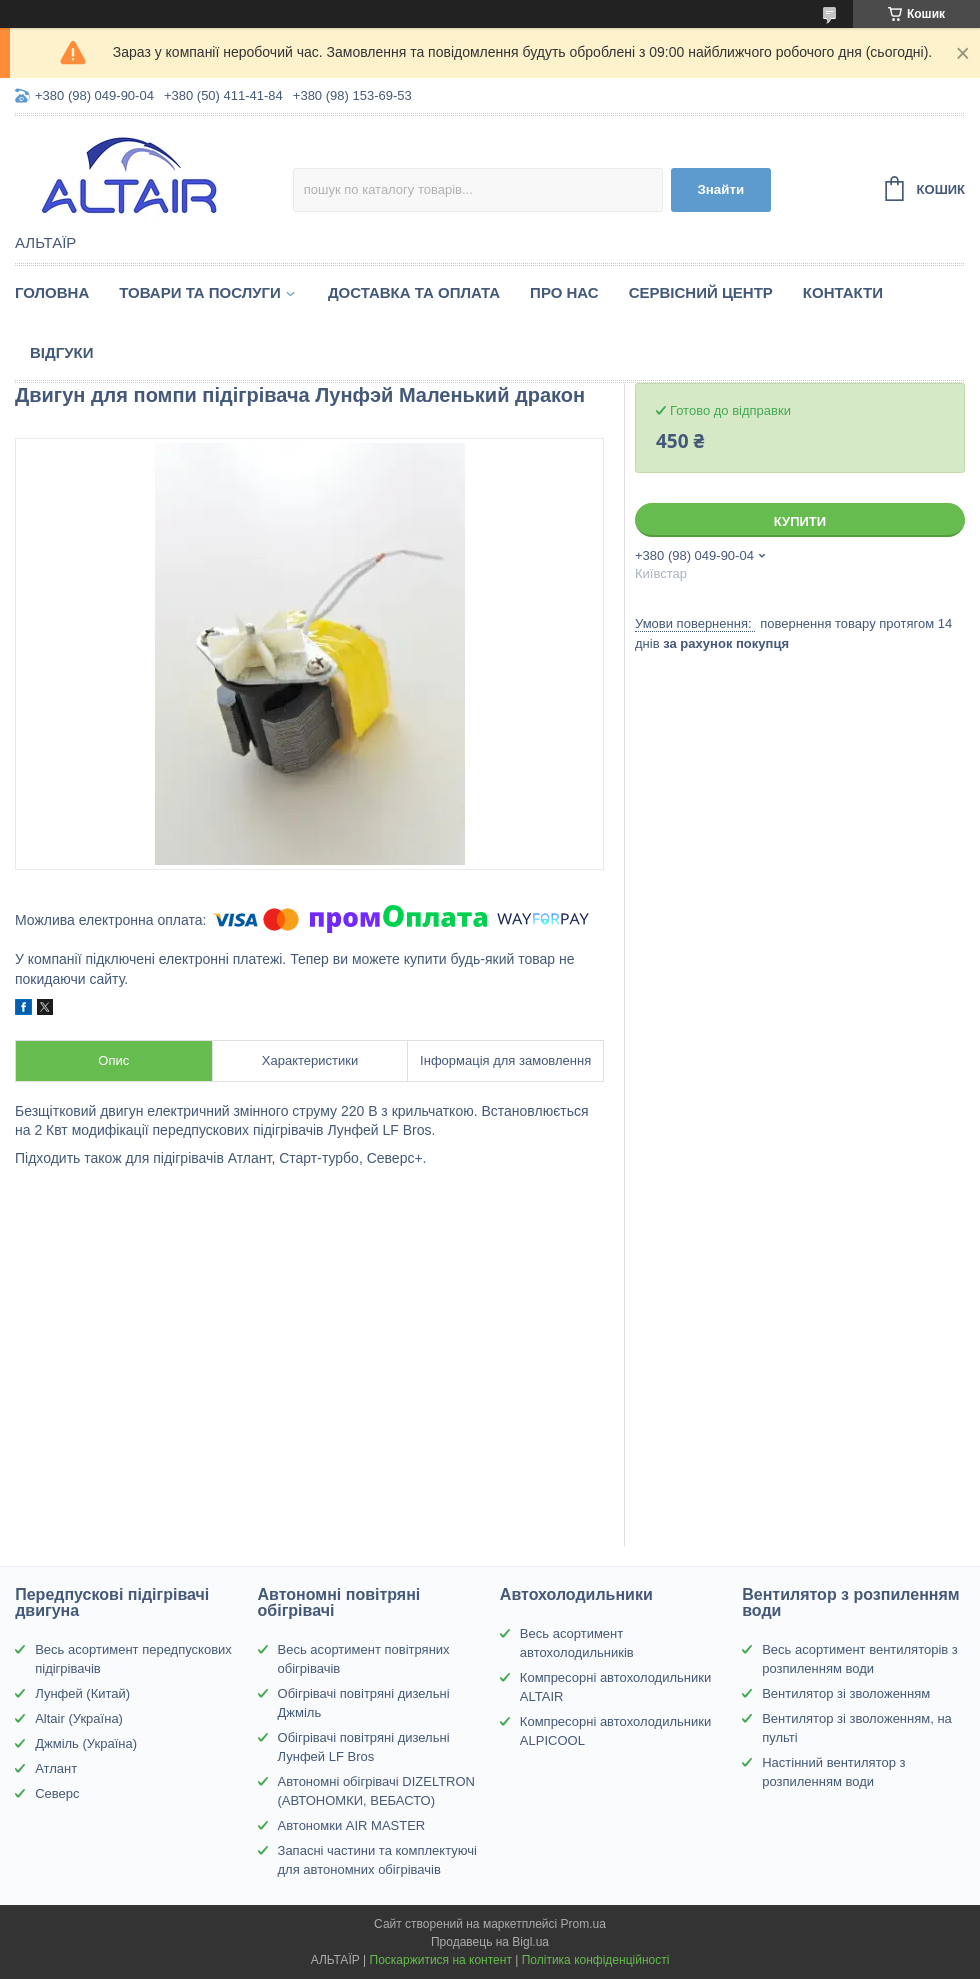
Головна (52, 292)
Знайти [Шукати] (720, 189)
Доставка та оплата (414, 292)
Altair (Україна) (79, 1718)
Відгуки (61, 352)
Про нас (564, 292)
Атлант (56, 1768)
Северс (57, 1793)
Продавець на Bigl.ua (490, 1942)
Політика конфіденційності (596, 1960)
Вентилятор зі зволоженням (846, 1693)
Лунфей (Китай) (82, 1693)
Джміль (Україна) (86, 1743)
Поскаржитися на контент (441, 1960)
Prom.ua (583, 1924)
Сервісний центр (701, 292)
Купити (800, 521)
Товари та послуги (200, 292)
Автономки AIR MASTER (352, 1825)
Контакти (843, 292)
